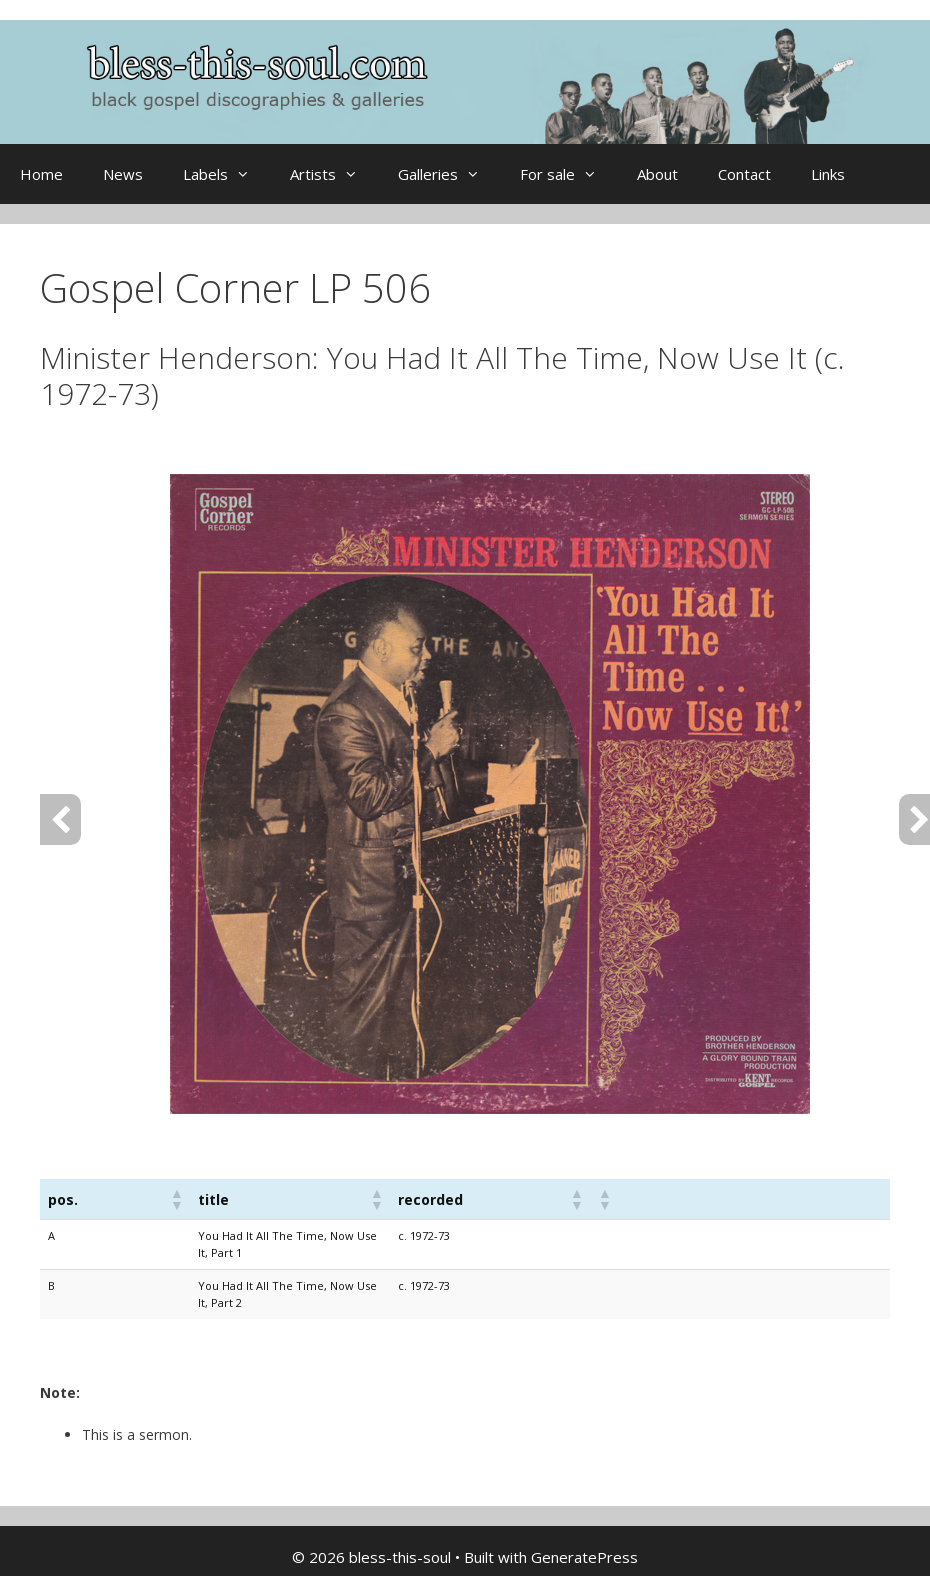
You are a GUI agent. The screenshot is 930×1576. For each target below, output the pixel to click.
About (657, 174)
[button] (176, 1199)
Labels (226, 174)
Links (828, 174)
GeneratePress (584, 1557)
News (123, 174)
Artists (334, 174)
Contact (744, 174)
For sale (568, 174)
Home (41, 174)
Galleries (449, 174)
